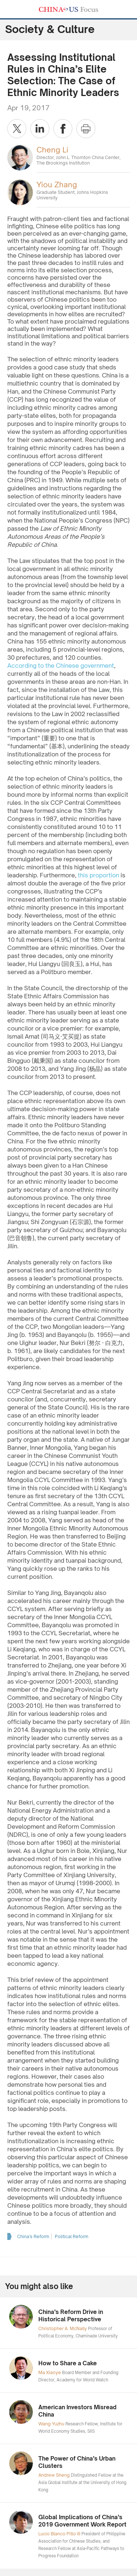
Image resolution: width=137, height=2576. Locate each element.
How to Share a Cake (67, 2363)
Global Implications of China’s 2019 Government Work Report (82, 2521)
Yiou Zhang (57, 184)
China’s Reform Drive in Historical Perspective (70, 2315)
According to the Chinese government (60, 665)
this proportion (98, 875)
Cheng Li (52, 149)
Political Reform (71, 2236)
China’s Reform (33, 2236)
